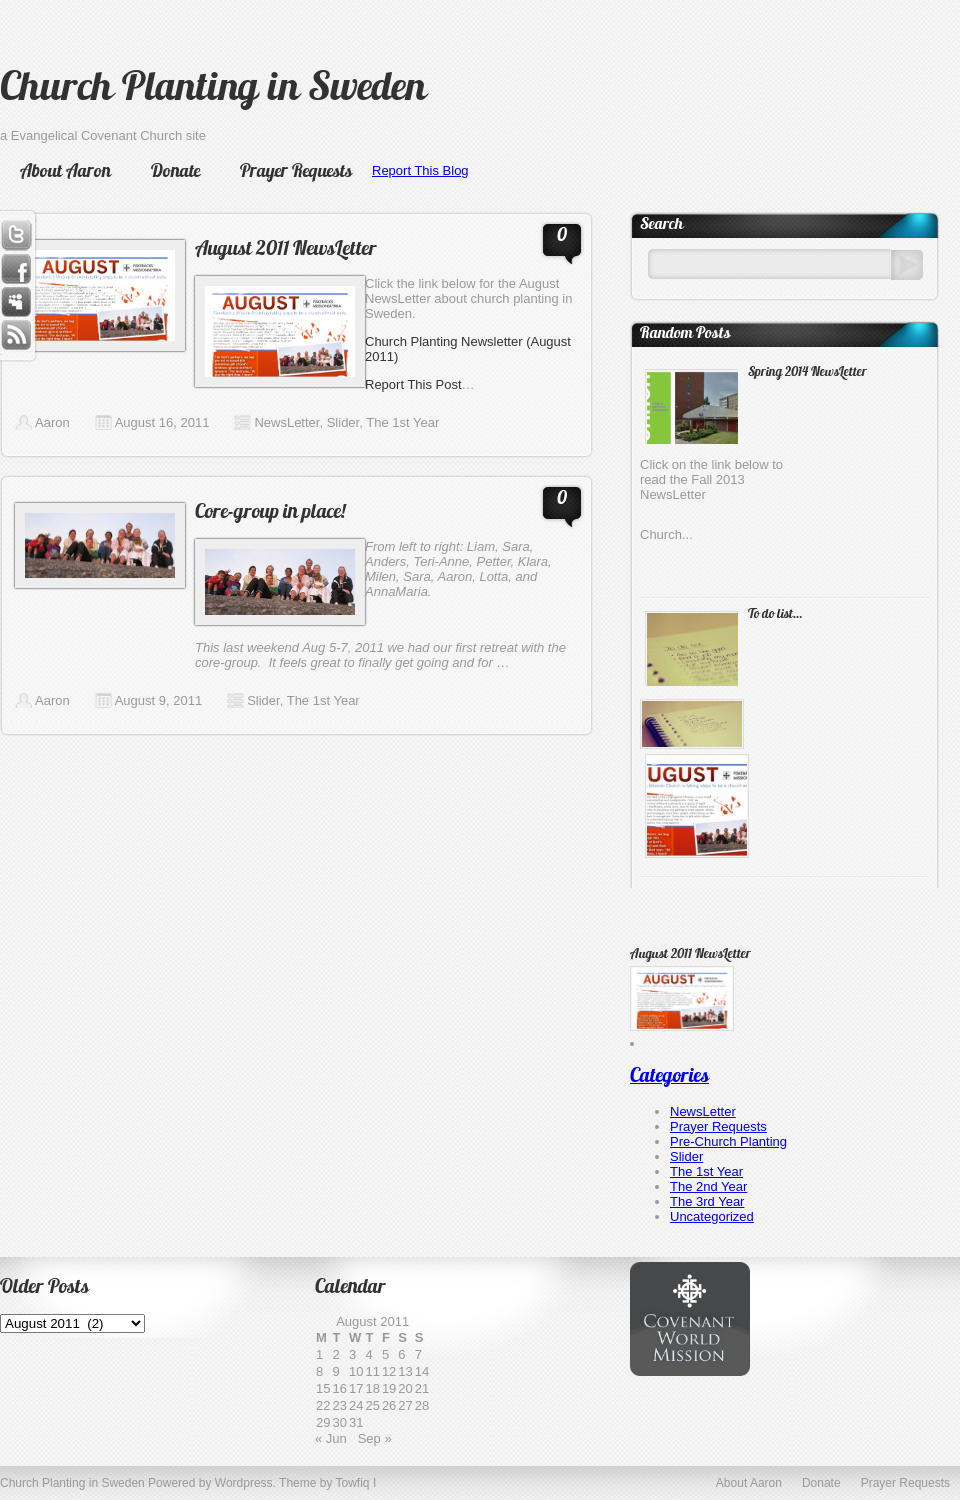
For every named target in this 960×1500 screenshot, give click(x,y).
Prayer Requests (296, 172)
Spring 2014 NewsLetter (807, 372)
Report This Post (413, 384)
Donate (175, 172)
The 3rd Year (707, 1201)
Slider (343, 422)
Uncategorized (712, 1216)
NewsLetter (286, 422)
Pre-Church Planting (728, 1141)
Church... (666, 534)
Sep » (375, 1438)
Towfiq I (356, 1483)
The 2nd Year (708, 1186)
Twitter (16, 235)
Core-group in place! (270, 513)
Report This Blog (420, 170)
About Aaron (65, 172)
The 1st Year (402, 422)
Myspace (16, 303)
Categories (669, 1077)
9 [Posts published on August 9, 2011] (335, 1371)
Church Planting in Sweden (213, 90)
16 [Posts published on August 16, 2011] (339, 1388)
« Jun (331, 1438)
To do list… (775, 614)
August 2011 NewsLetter (286, 250)
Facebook (16, 269)
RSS (16, 337)
